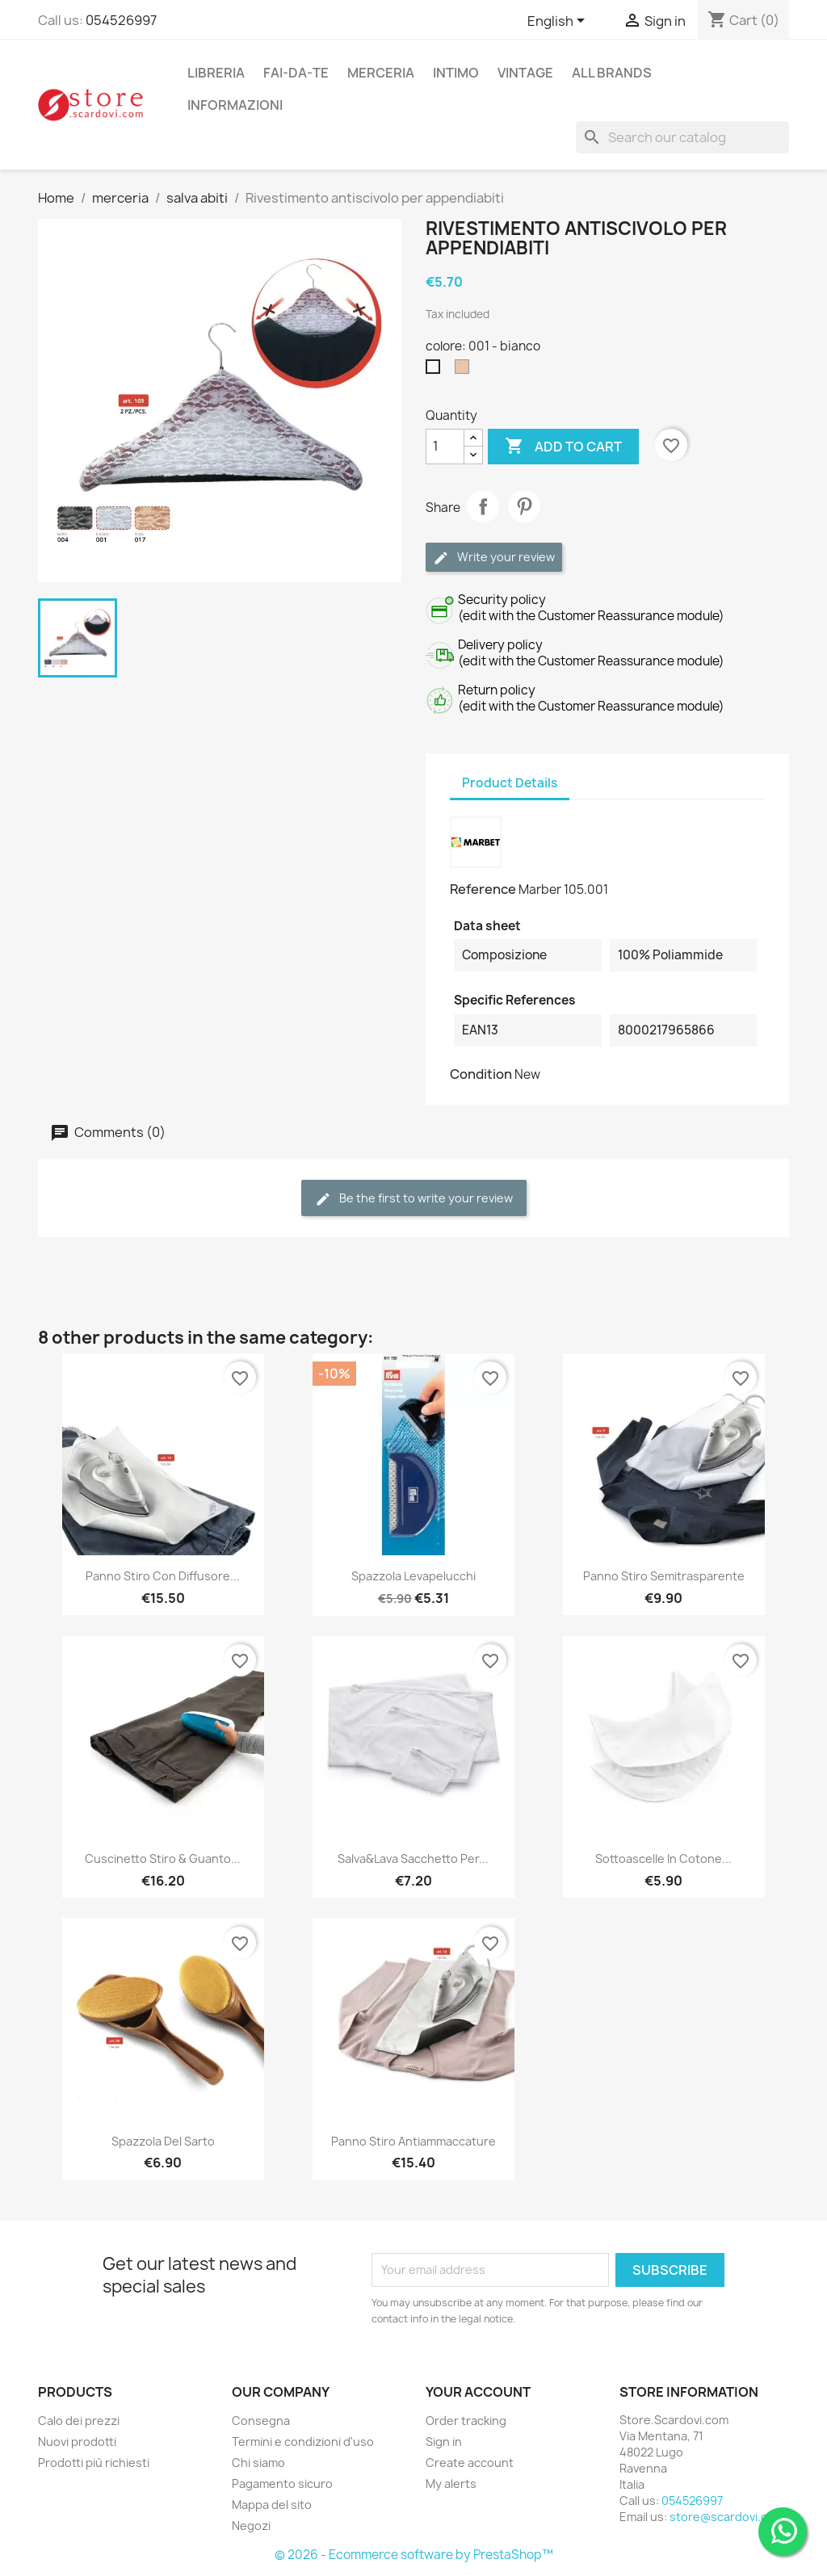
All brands (612, 73)
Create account (470, 2462)
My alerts (451, 2483)
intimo (456, 73)
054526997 (121, 20)
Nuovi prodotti (77, 2441)
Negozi (251, 2525)
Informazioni (235, 105)
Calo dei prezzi (79, 2420)
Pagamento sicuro (282, 2483)
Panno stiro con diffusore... (163, 1576)
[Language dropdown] (558, 21)
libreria (216, 73)
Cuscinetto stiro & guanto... (163, 1858)
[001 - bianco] (436, 370)
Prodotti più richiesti (93, 2462)
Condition (481, 1074)
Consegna (261, 2420)
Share (483, 506)
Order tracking (466, 2420)
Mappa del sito (272, 2504)
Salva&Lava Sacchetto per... (413, 1858)
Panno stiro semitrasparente (664, 1576)
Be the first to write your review (414, 1198)
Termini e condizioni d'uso (303, 2441)
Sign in (444, 2441)
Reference (483, 889)
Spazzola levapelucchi (413, 1576)
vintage (525, 73)
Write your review (494, 557)
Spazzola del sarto (163, 2141)
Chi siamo (258, 2462)
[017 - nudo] (465, 370)
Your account (478, 2392)
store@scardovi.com (727, 2516)
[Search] (682, 137)
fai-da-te (296, 73)
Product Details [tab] (509, 782)
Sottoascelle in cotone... (663, 1858)
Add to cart (563, 446)
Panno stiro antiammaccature (413, 2141)
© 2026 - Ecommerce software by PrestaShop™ (414, 2554)
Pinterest (524, 506)
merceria (380, 73)
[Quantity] (445, 446)
